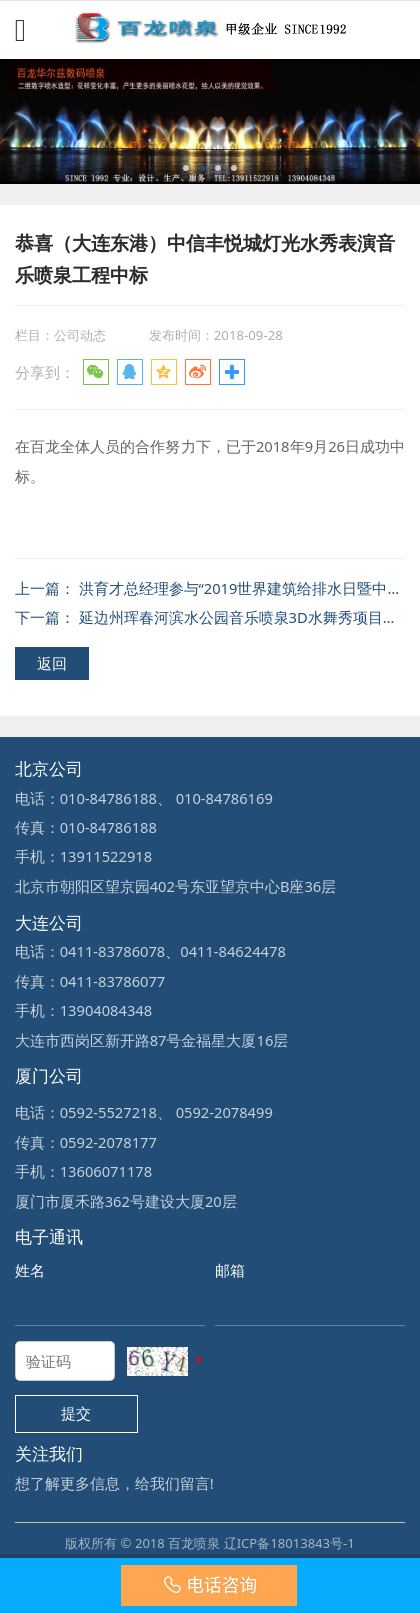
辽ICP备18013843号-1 (289, 1543)
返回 (52, 663)
